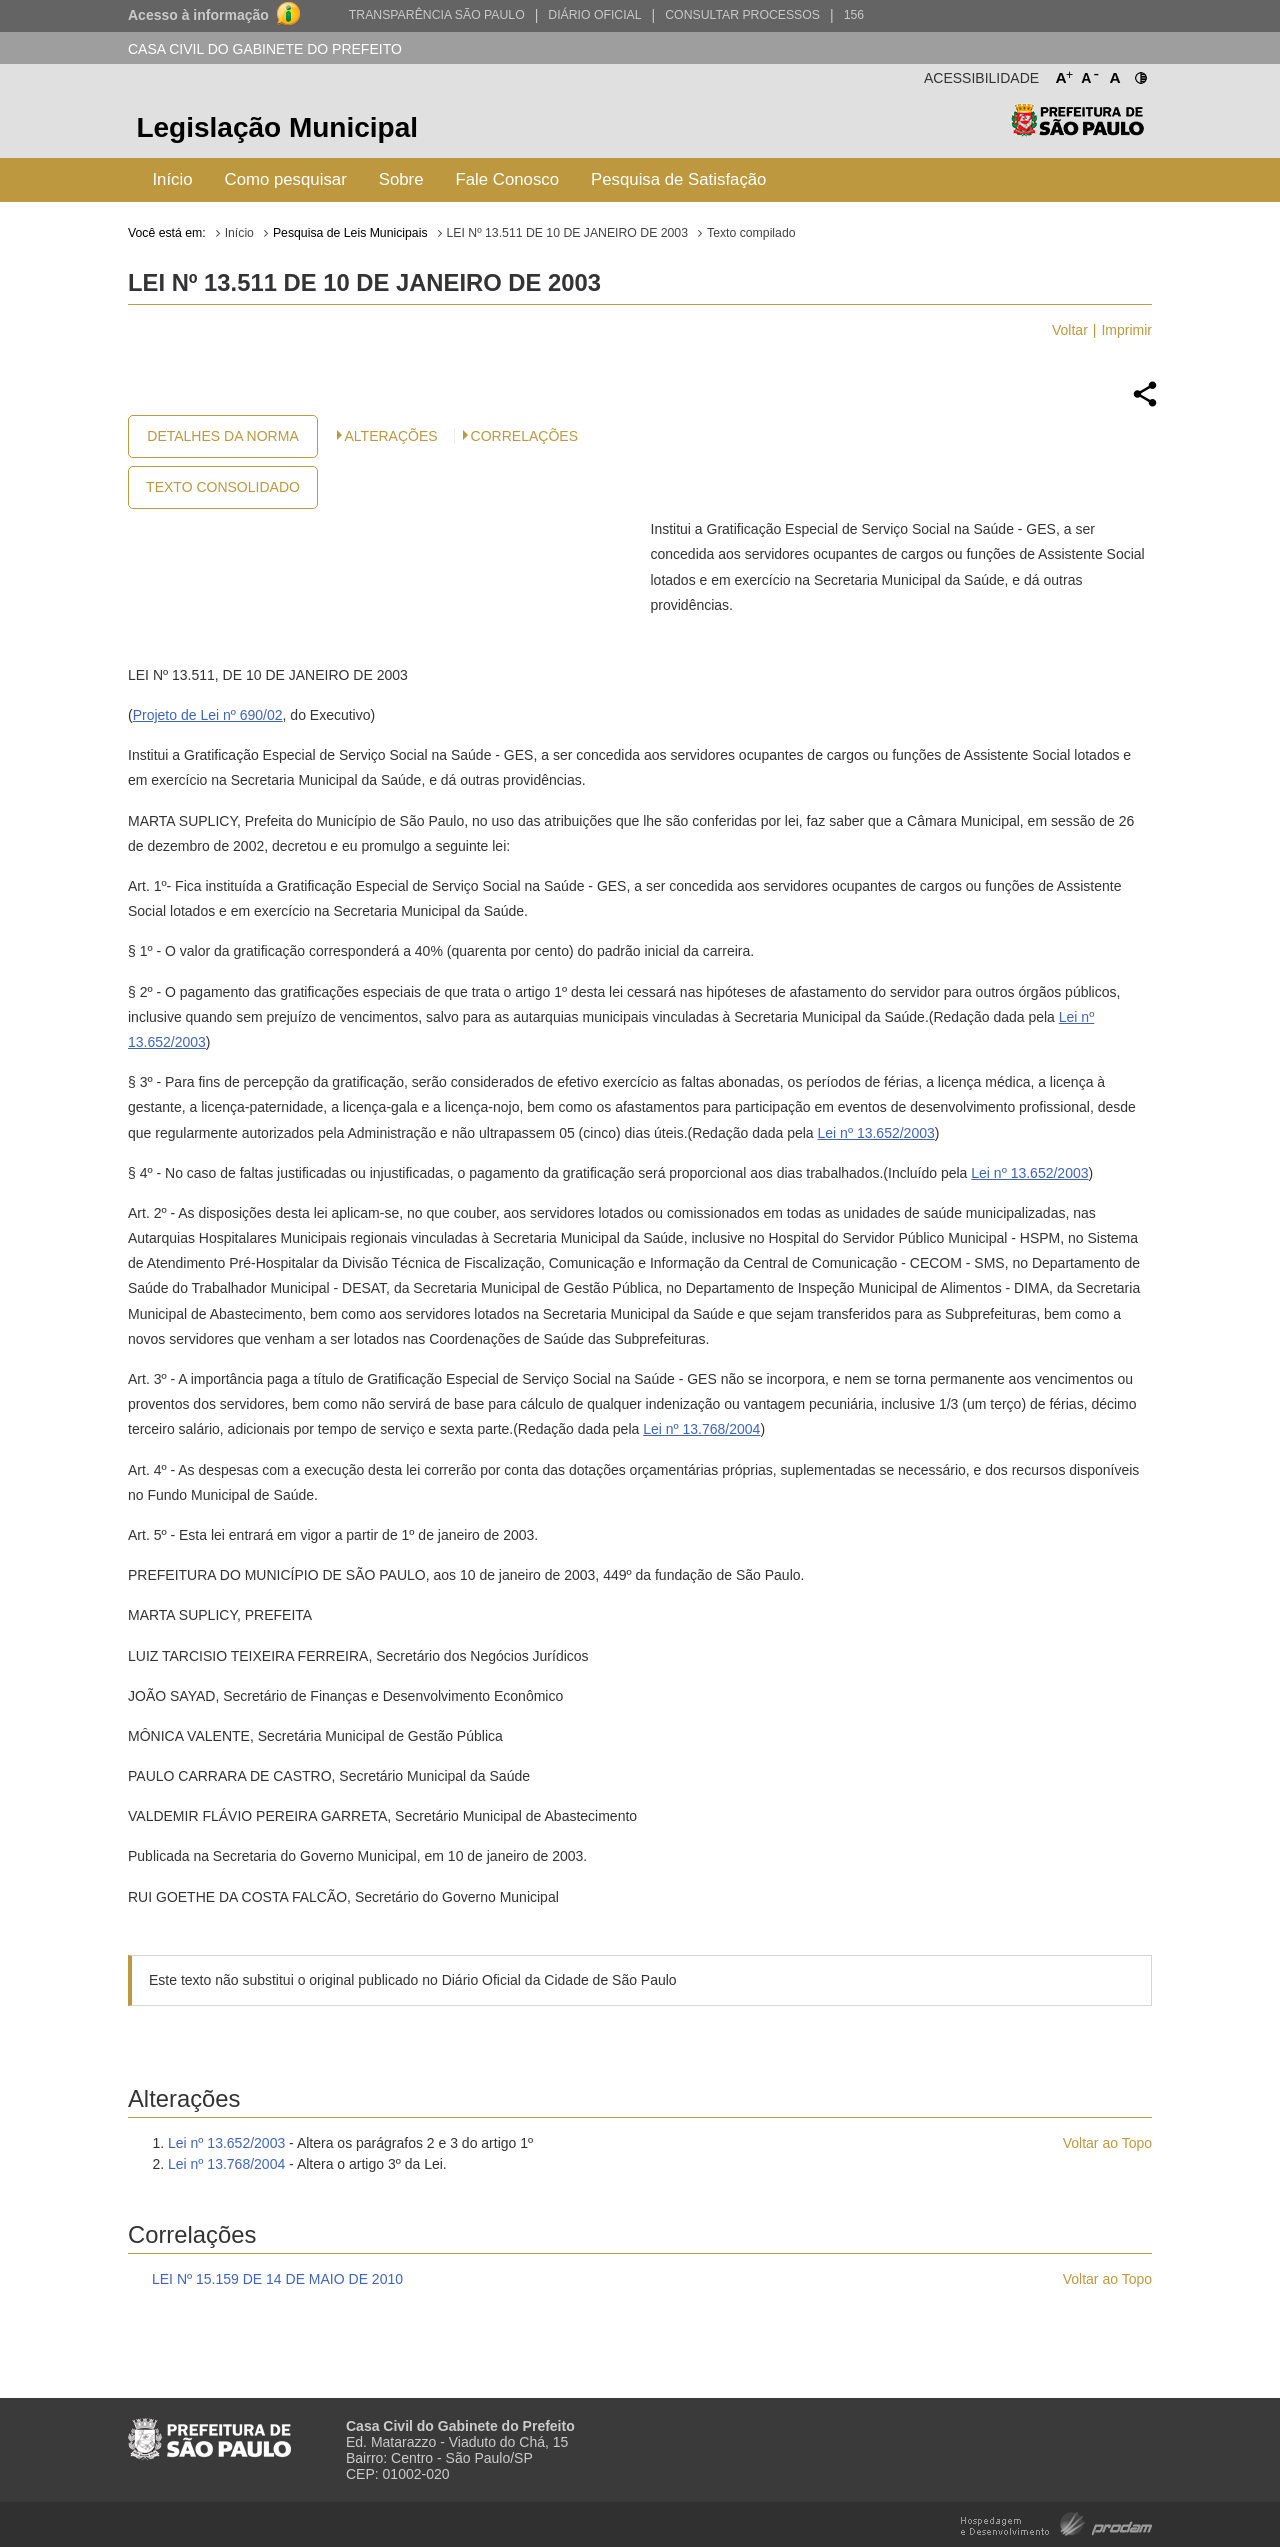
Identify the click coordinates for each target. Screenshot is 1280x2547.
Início (172, 179)
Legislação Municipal (277, 127)
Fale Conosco (508, 179)
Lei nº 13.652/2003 (876, 1133)
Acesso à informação (198, 15)
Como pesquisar (286, 179)
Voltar (1070, 330)
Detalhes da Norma (222, 436)
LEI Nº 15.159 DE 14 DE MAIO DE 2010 (277, 2279)
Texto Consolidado (223, 487)
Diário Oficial (594, 15)
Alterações (391, 436)
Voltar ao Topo (1107, 2143)
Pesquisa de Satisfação (678, 179)
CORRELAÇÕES (524, 436)
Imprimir (1126, 330)
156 (854, 15)
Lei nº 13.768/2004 (701, 1429)
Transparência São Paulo (437, 15)
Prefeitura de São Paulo (1077, 130)
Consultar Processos (742, 15)
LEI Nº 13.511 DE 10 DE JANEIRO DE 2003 (567, 233)
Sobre (401, 179)
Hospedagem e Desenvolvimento (1056, 2522)
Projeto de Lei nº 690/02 (208, 715)
